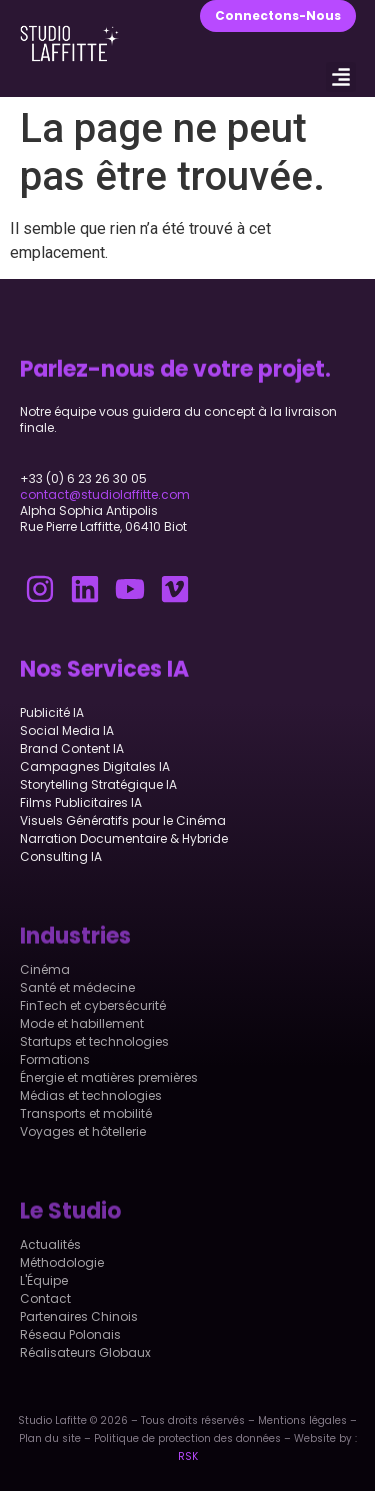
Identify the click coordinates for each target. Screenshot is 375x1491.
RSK (188, 1456)
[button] (341, 77)
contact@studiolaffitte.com (105, 494)
